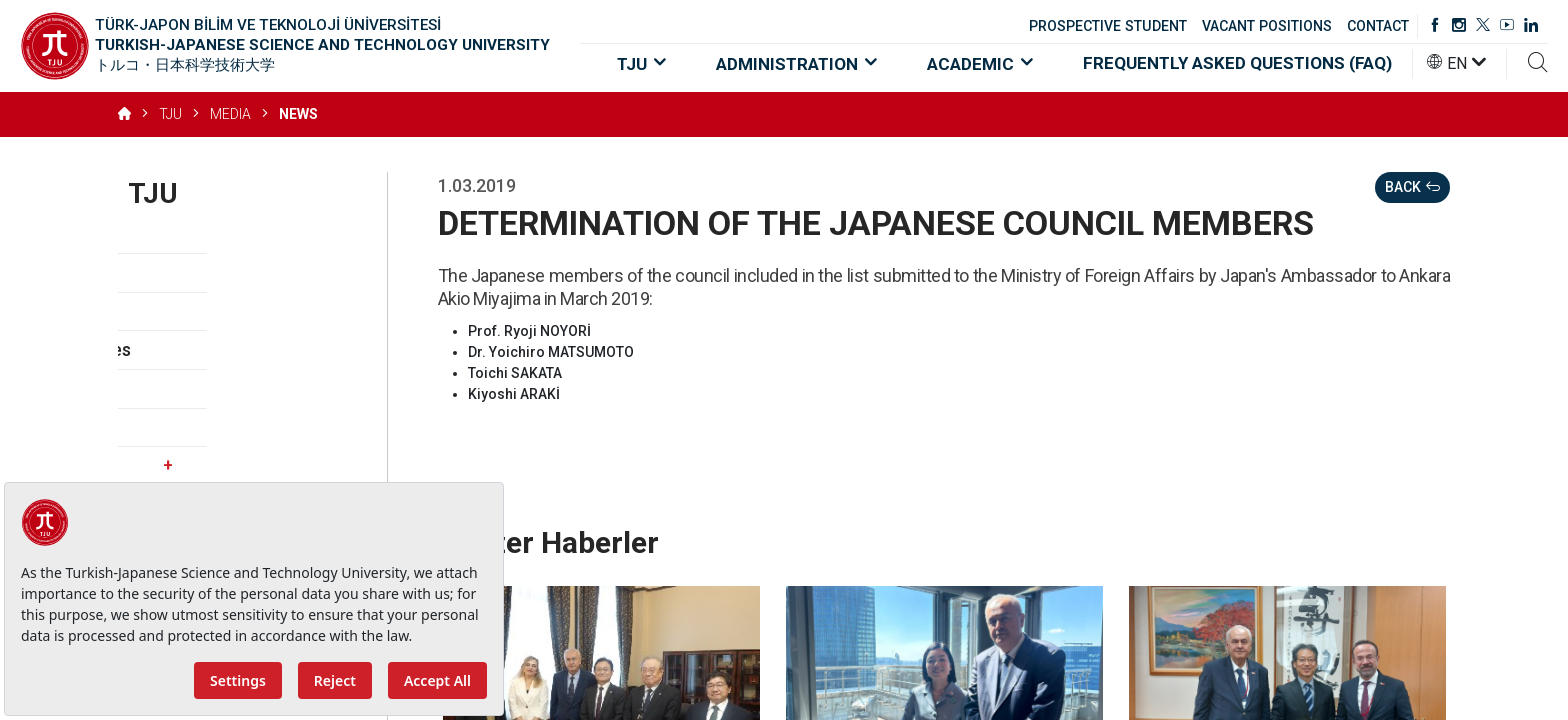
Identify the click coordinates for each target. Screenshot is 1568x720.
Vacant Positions (197, 427)
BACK (1412, 187)
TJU (641, 64)
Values (155, 311)
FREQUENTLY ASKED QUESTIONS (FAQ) (1237, 63)
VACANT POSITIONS (1267, 26)
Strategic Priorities (205, 349)
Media (230, 466)
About (153, 234)
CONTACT (1378, 26)
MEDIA (230, 114)
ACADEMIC (980, 64)
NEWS (298, 114)
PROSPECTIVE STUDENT (1108, 26)
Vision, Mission (188, 272)
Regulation (171, 388)
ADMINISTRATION (796, 64)
